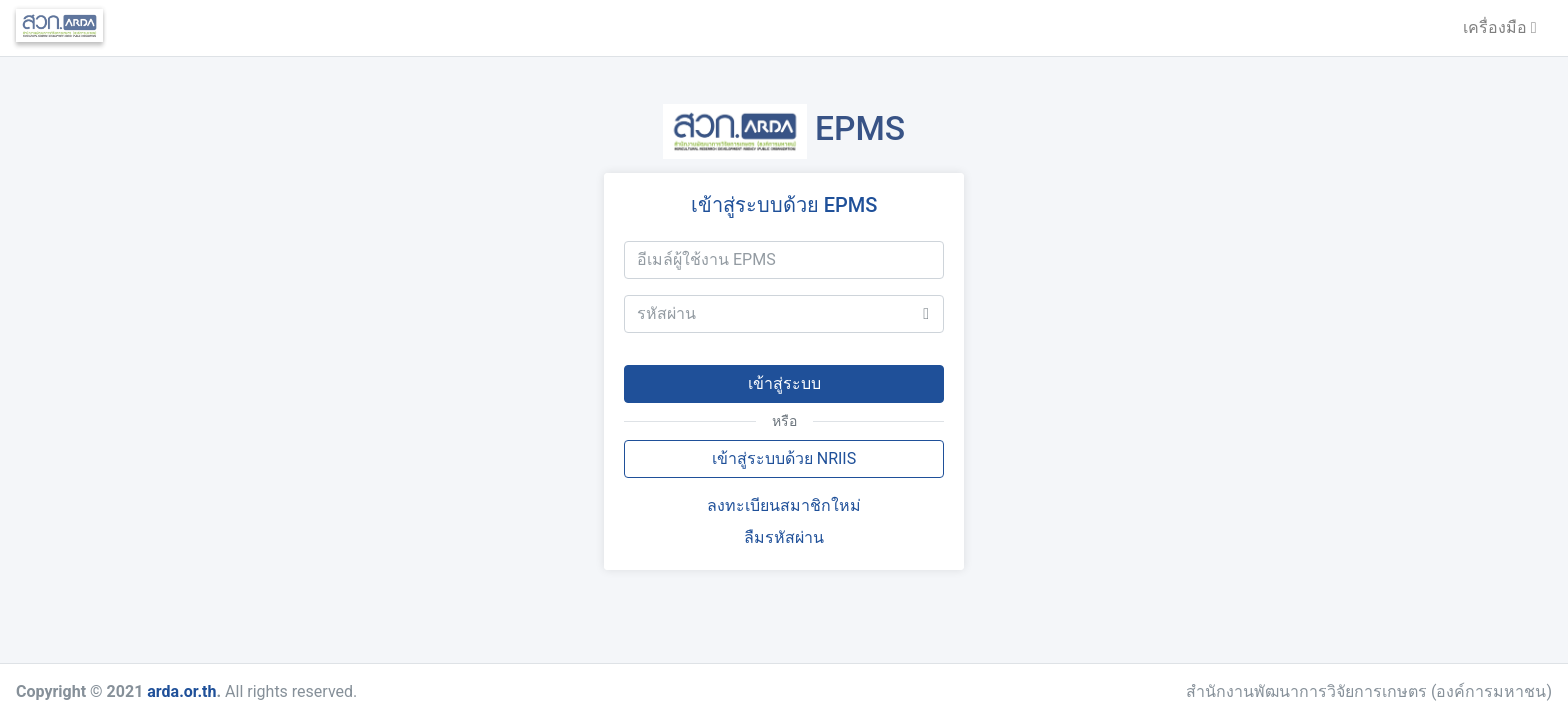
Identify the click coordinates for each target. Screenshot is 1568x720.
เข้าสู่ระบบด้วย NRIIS (784, 458)
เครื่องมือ (1500, 27)
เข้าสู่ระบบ (784, 383)
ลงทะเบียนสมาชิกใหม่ (784, 505)
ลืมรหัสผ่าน (784, 537)
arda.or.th (181, 691)
